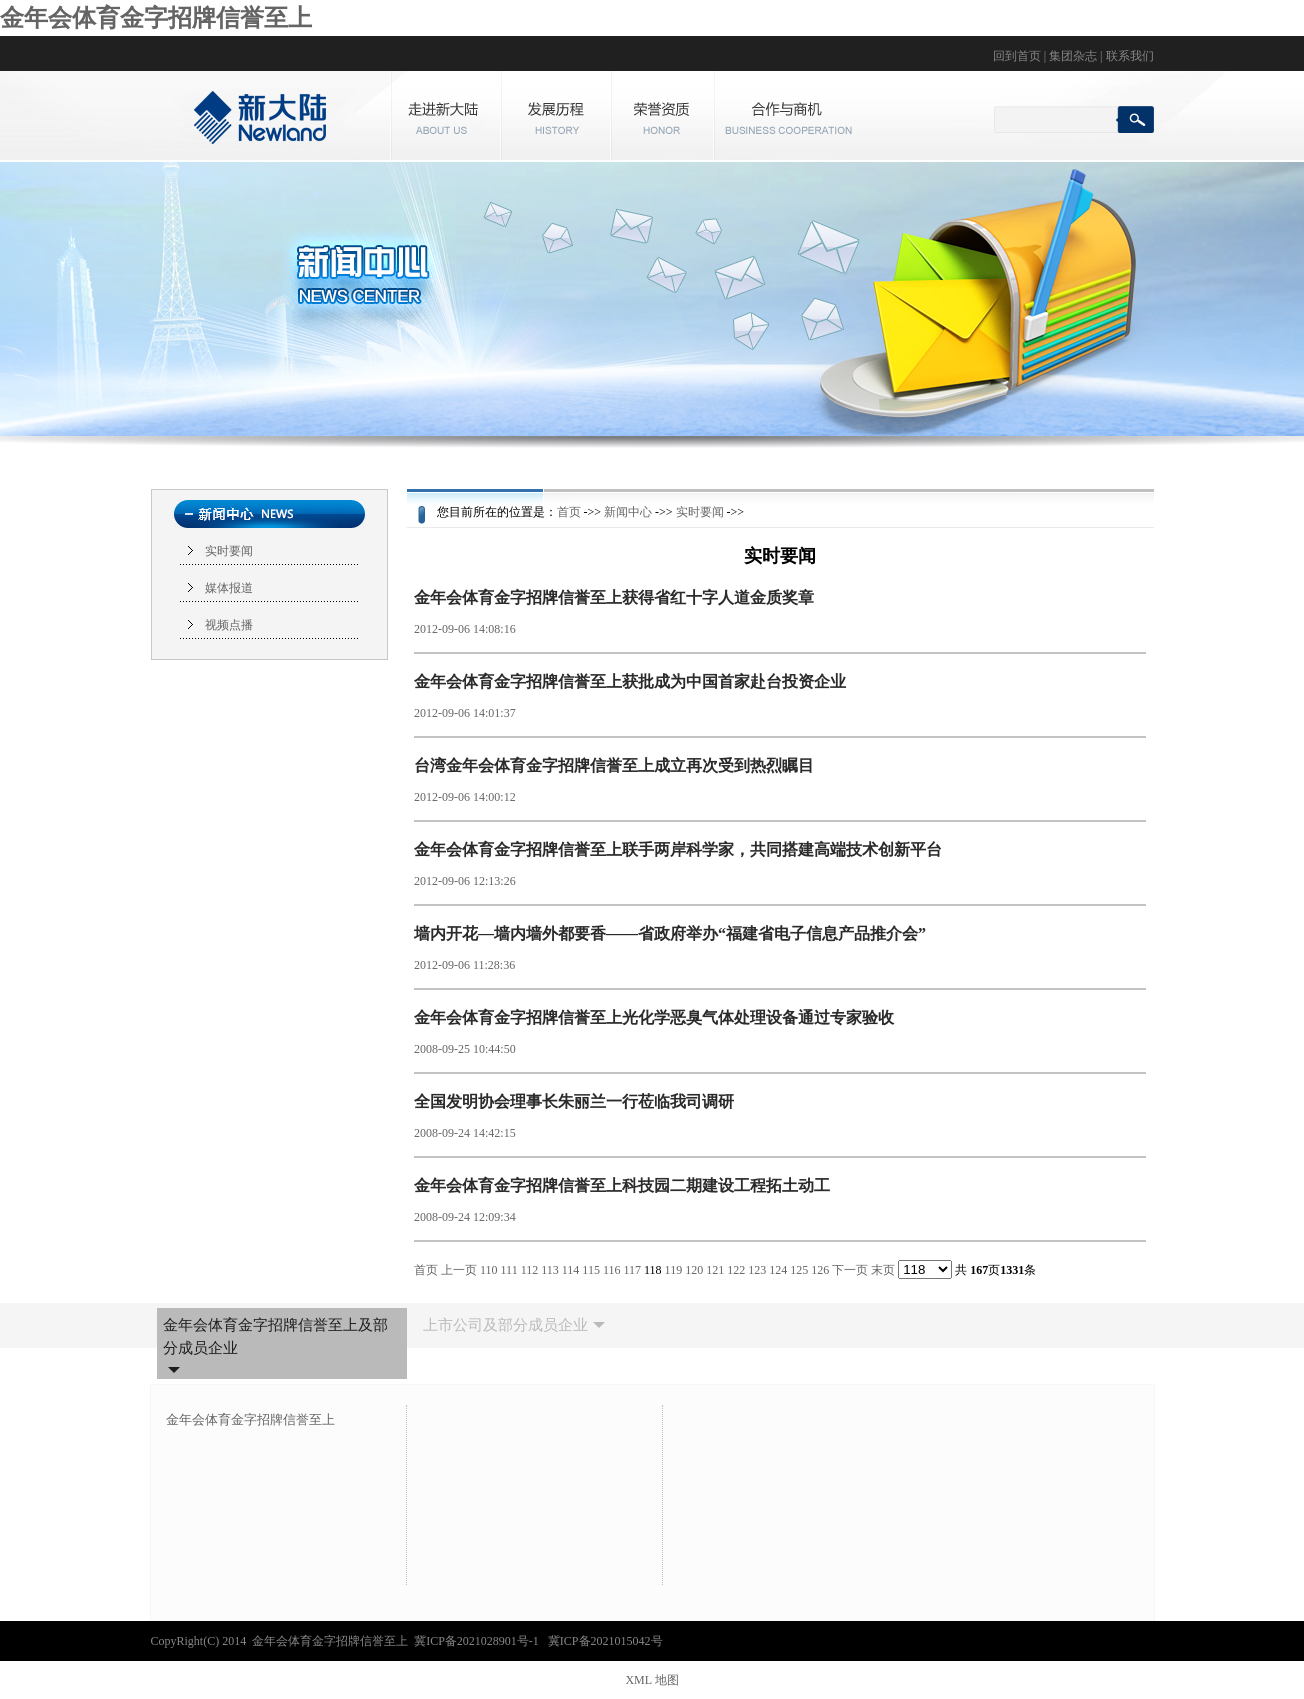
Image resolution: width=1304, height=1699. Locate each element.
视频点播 (229, 625)
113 (550, 1270)
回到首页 (1017, 56)
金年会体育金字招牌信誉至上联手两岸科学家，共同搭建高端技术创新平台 (678, 849)
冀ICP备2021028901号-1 (478, 1641)
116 (612, 1270)
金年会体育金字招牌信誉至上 (156, 18)
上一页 (459, 1270)
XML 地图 (651, 1680)
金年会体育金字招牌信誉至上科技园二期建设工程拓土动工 (622, 1185)
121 (715, 1270)
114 (571, 1270)
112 (530, 1270)
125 (799, 1270)
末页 (883, 1270)
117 (632, 1270)
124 (778, 1270)
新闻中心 (628, 512)
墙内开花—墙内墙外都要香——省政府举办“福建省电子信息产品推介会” (670, 933)
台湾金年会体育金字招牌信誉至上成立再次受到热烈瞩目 (614, 765)
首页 (569, 512)
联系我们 (1130, 56)
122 (736, 1270)
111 (509, 1270)
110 (489, 1270)
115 (591, 1270)
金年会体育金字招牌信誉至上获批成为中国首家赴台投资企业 (630, 681)
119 (674, 1270)
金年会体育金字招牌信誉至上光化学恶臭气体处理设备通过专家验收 (654, 1017)
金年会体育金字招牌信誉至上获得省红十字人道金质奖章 (614, 597)
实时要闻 (229, 551)
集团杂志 (1073, 56)
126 (820, 1270)
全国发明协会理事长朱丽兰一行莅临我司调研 (574, 1101)
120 (694, 1270)
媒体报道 (229, 588)
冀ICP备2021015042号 (605, 1641)
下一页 (850, 1270)
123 (757, 1270)
